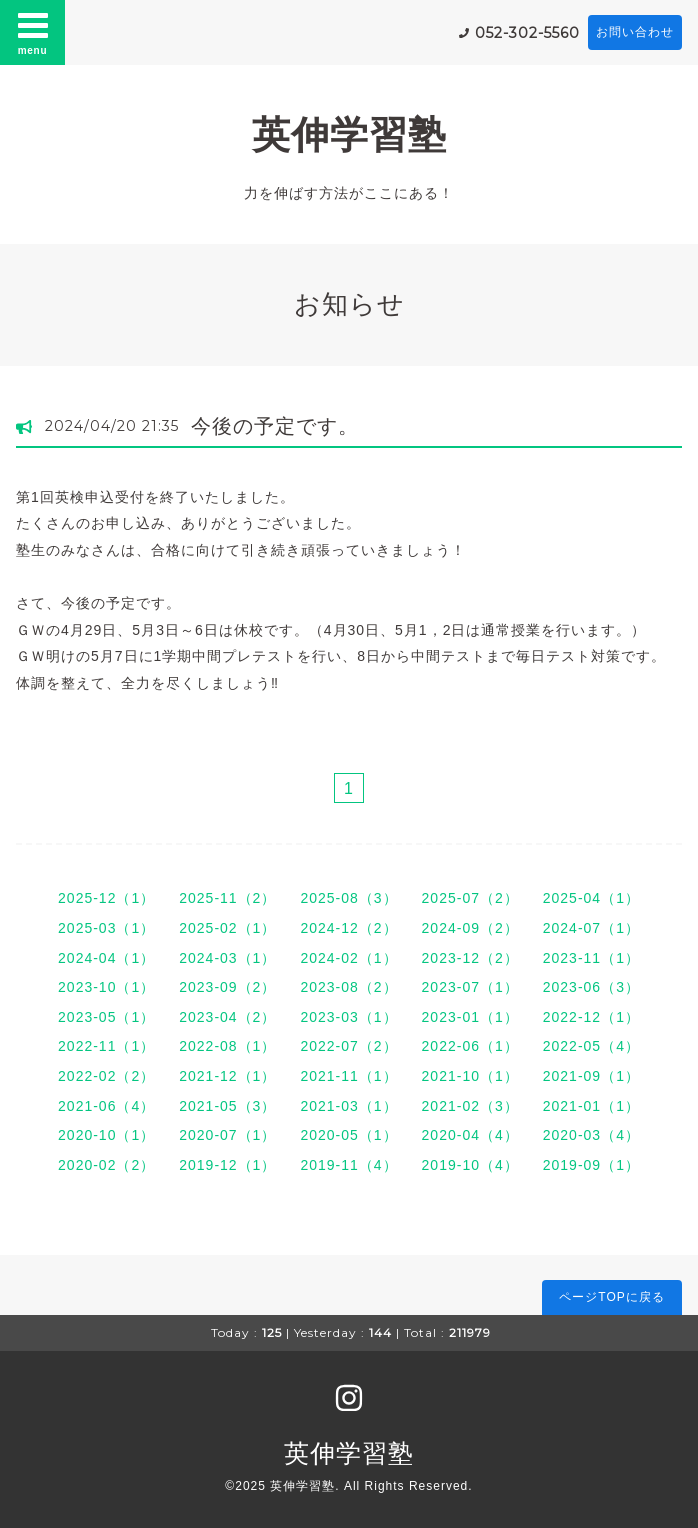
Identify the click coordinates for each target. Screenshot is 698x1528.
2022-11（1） (106, 1046)
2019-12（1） (227, 1165)
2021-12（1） (227, 1076)
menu (33, 32)
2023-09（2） (227, 987)
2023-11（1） (591, 958)
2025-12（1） (106, 898)
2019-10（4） (470, 1165)
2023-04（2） (227, 1017)
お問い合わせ (635, 32)
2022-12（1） (591, 1017)
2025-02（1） (227, 928)
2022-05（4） (591, 1046)
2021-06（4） (106, 1106)
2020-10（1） (106, 1135)
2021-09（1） (591, 1076)
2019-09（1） (591, 1165)
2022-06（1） (470, 1046)
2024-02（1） (348, 958)
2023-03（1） (348, 1017)
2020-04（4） (470, 1135)
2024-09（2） (470, 928)
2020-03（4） (591, 1135)
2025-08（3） (348, 898)
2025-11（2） (227, 898)
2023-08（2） (348, 987)
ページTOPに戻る (611, 1297)
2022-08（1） (227, 1046)
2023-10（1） (106, 987)
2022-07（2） (348, 1046)
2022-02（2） (106, 1076)
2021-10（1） (470, 1076)
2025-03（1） (106, 928)
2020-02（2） (106, 1165)
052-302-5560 (527, 33)
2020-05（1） (348, 1135)
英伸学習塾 (349, 134)
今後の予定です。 (275, 426)
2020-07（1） (227, 1135)
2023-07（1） (470, 987)
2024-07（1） (591, 928)
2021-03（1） (348, 1106)
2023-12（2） (470, 958)
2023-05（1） (106, 1017)
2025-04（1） (591, 898)
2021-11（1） (348, 1076)
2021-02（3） (470, 1106)
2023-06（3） (591, 987)
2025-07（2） (470, 898)
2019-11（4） (348, 1165)
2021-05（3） (227, 1106)
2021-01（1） (591, 1106)
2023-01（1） (470, 1017)
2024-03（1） (227, 958)
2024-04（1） (106, 958)
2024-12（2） (348, 928)
